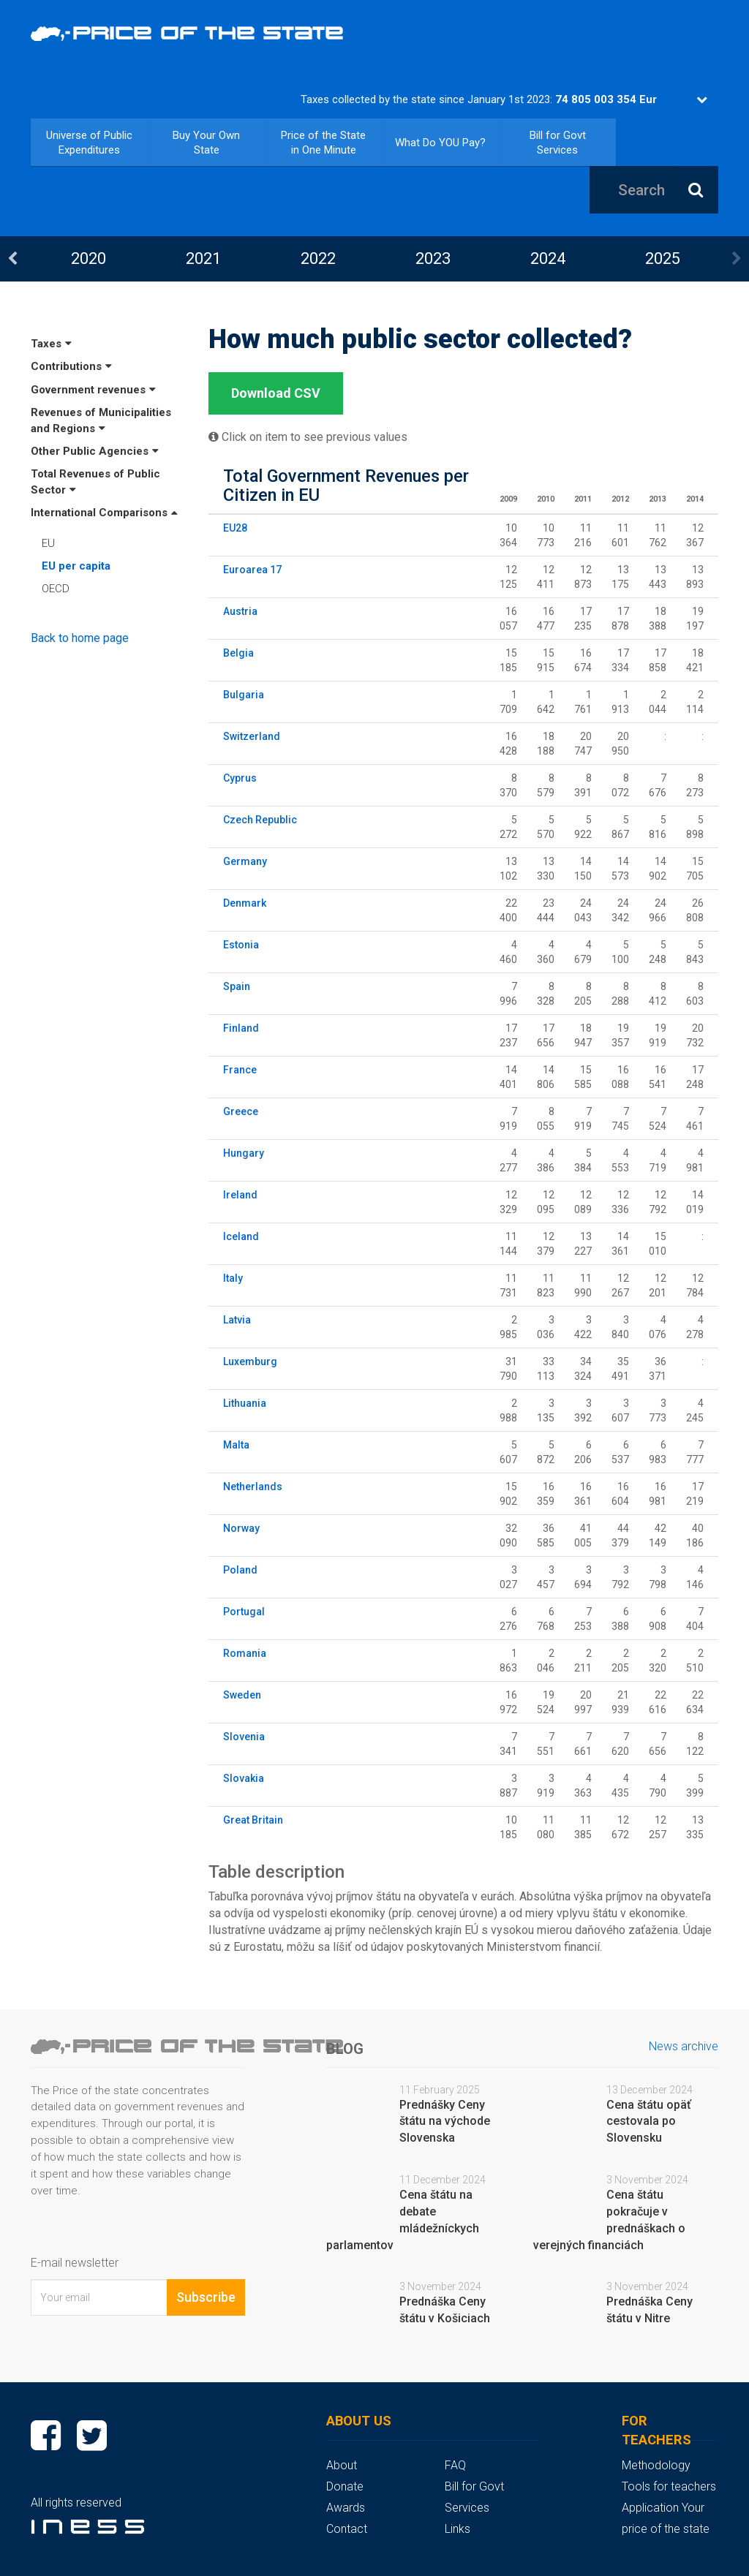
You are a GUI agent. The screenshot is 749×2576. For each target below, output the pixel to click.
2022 (318, 258)
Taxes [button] (51, 343)
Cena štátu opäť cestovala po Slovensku (648, 2121)
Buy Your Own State (206, 142)
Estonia (241, 945)
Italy (233, 1278)
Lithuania (244, 1403)
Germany (245, 861)
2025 (662, 258)
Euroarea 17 (252, 569)
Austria (240, 611)
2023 (433, 258)
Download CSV (275, 393)
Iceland (241, 1236)
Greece (240, 1111)
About (341, 2465)
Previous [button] (12, 259)
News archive (683, 2046)
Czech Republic (260, 820)
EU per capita (76, 566)
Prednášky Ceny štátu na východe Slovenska (444, 2121)
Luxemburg (250, 1361)
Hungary (243, 1153)
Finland (241, 1028)
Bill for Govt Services (558, 142)
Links (457, 2529)
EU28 (235, 528)
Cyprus (240, 778)
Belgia (238, 653)
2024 (547, 258)
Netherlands (252, 1486)
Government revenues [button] (93, 389)
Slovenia (244, 1736)
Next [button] (736, 259)
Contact (346, 2529)
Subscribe (206, 2297)
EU (48, 543)
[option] (88, 258)
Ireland (240, 1195)
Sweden (242, 1695)
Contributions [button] (71, 366)
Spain (236, 986)
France (240, 1070)
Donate (345, 2486)
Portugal (244, 1611)
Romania (244, 1653)
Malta (236, 1445)
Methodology (656, 2465)
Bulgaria (243, 694)
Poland (240, 1570)
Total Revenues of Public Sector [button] (95, 481)
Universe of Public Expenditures (89, 142)
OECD (55, 588)
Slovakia (243, 1778)
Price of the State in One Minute (323, 142)
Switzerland (251, 736)
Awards (345, 2508)
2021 (203, 258)
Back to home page (80, 638)
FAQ (455, 2465)
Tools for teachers (669, 2486)
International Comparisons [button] (104, 512)
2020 (88, 258)
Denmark (244, 903)
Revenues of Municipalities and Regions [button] (101, 420)
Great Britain (253, 1820)
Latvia (237, 1320)
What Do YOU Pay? (440, 142)
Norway (241, 1528)
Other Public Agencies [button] (95, 451)
